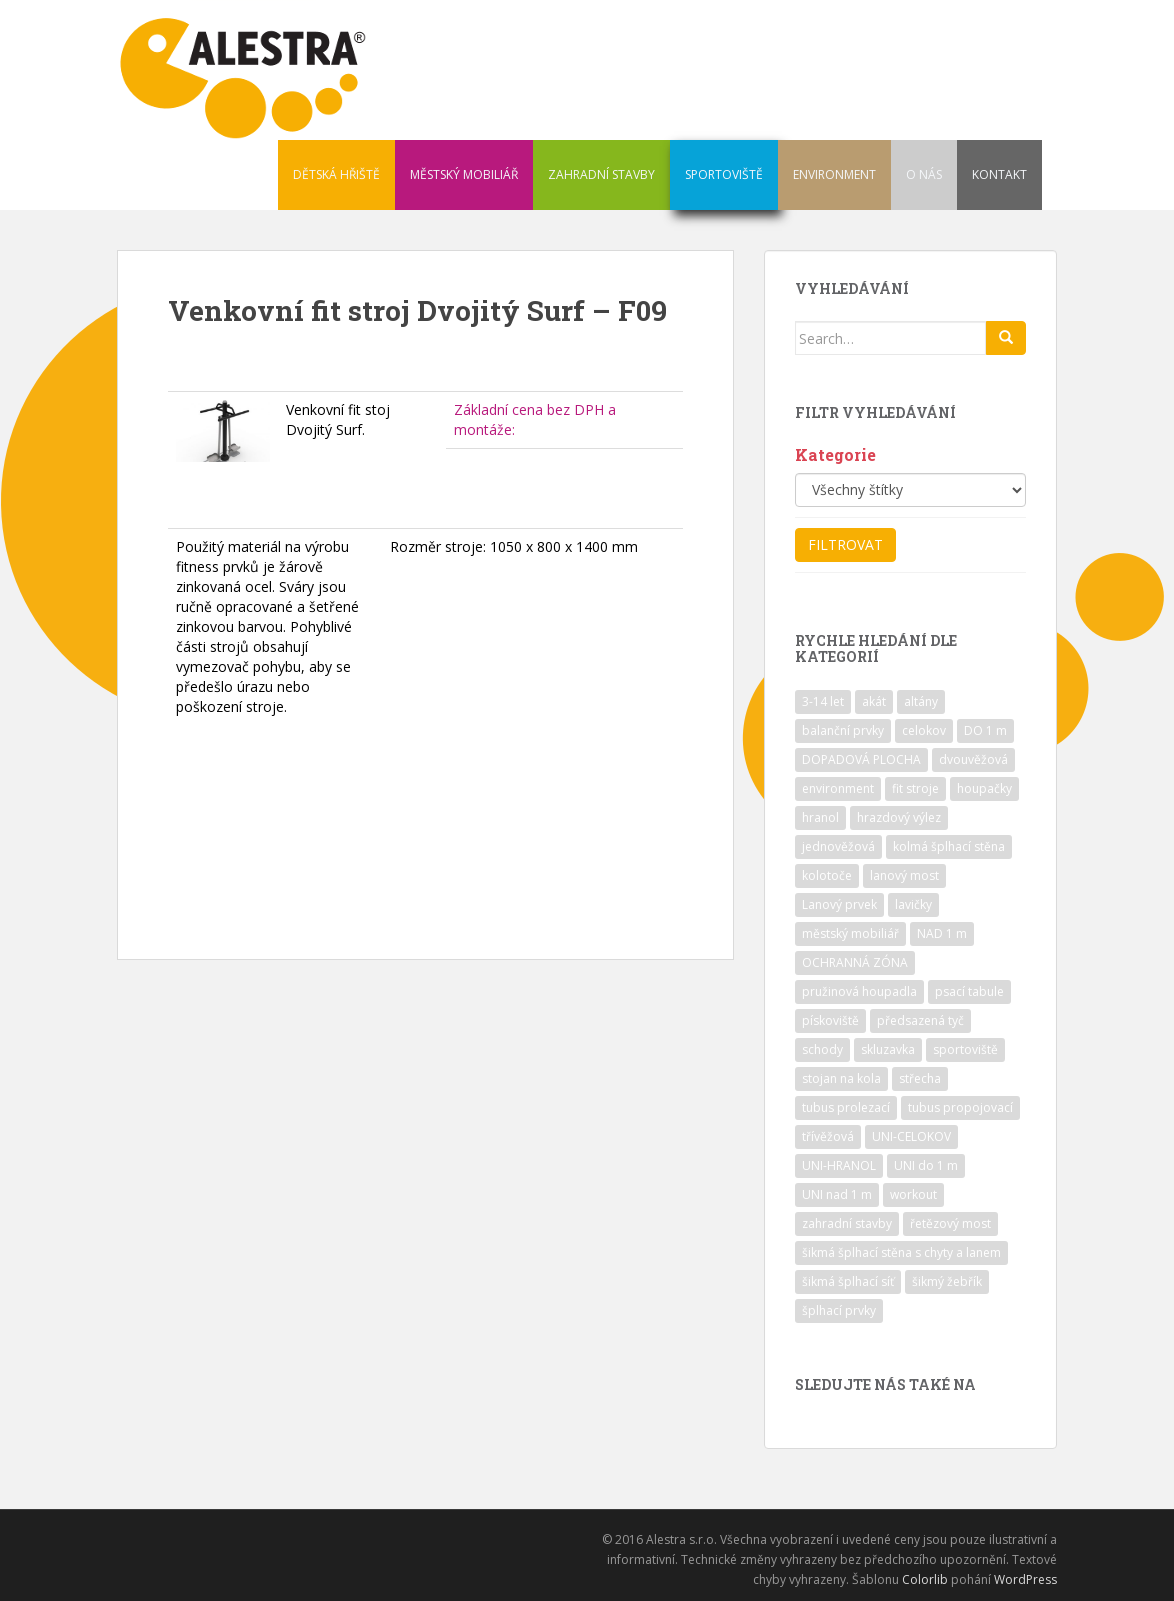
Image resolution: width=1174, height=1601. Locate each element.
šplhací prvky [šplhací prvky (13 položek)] (839, 1310)
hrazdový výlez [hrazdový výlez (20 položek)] (899, 817)
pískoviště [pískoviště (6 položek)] (830, 1020)
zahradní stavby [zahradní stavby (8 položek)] (847, 1223)
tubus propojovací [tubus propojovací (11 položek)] (960, 1107)
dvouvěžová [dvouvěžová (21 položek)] (973, 759)
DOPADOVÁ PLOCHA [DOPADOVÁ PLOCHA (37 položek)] (861, 759)
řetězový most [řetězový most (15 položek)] (950, 1223)
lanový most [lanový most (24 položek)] (904, 875)
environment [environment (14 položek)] (838, 788)
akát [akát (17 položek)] (874, 701)
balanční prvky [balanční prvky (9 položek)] (843, 730)
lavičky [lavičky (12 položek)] (913, 904)
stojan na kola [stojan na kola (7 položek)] (841, 1078)
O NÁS (924, 174)
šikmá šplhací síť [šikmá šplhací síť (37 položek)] (848, 1281)
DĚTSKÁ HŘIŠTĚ (336, 174)
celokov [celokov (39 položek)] (924, 730)
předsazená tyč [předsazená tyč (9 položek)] (920, 1020)
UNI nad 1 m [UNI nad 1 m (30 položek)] (837, 1194)
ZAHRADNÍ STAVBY (601, 174)
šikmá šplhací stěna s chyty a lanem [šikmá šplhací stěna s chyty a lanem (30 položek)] (901, 1252)
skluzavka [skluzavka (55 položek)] (888, 1049)
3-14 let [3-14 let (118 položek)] (823, 701)
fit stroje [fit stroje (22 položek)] (915, 788)
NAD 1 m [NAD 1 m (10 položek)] (942, 933)
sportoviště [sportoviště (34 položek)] (965, 1049)
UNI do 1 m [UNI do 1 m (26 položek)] (926, 1165)
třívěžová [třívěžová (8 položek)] (828, 1136)
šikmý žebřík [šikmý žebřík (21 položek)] (947, 1281)
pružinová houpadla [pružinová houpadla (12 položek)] (859, 991)
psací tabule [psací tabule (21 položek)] (969, 991)
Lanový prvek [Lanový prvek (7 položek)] (839, 904)
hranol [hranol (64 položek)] (820, 817)
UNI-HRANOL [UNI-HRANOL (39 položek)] (839, 1165)
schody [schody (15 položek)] (822, 1049)
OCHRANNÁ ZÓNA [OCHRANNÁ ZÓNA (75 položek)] (855, 962)
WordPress (1025, 1579)
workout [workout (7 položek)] (913, 1194)
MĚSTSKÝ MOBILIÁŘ (464, 174)
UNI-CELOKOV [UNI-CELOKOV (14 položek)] (911, 1136)
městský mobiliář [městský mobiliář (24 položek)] (850, 933)
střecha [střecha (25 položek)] (920, 1078)
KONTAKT (999, 174)
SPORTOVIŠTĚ (724, 174)
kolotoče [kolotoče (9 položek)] (827, 875)
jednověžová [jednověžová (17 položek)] (838, 846)
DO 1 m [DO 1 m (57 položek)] (985, 730)
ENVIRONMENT (834, 174)
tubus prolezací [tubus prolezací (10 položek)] (846, 1107)
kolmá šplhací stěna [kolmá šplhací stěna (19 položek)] (949, 846)
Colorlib (925, 1579)
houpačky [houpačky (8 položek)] (984, 788)
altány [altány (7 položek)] (921, 701)
